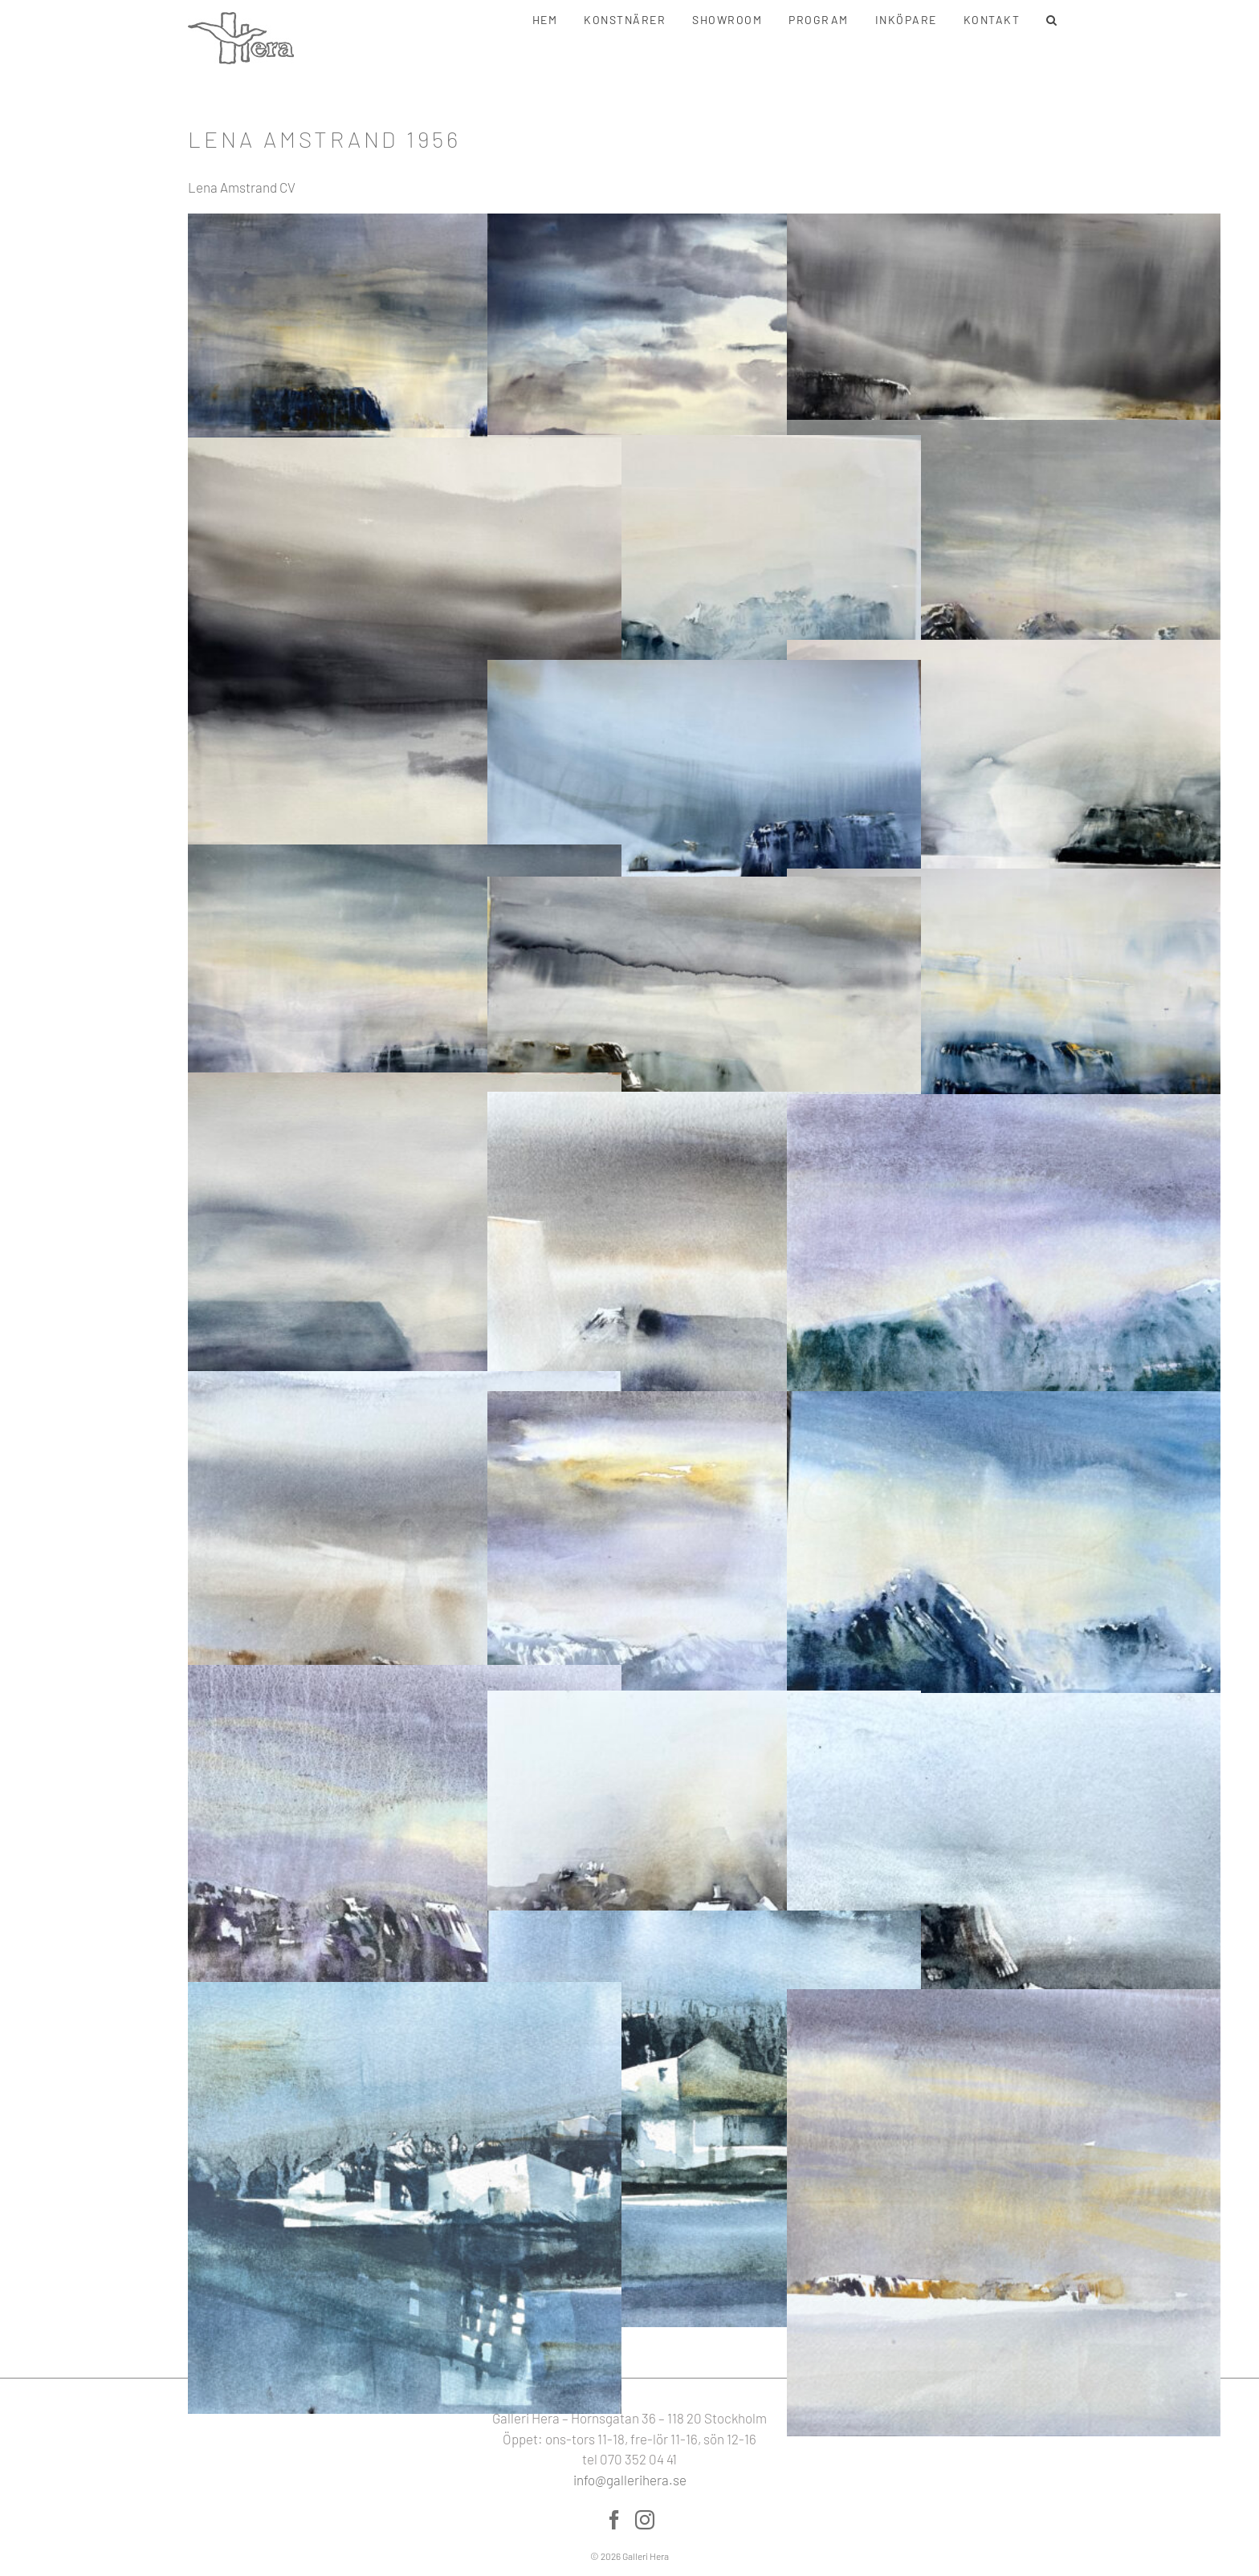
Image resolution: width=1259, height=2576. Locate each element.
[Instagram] (644, 2519)
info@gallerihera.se (630, 2480)
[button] (1052, 20)
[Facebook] (614, 2519)
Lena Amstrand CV (241, 187)
